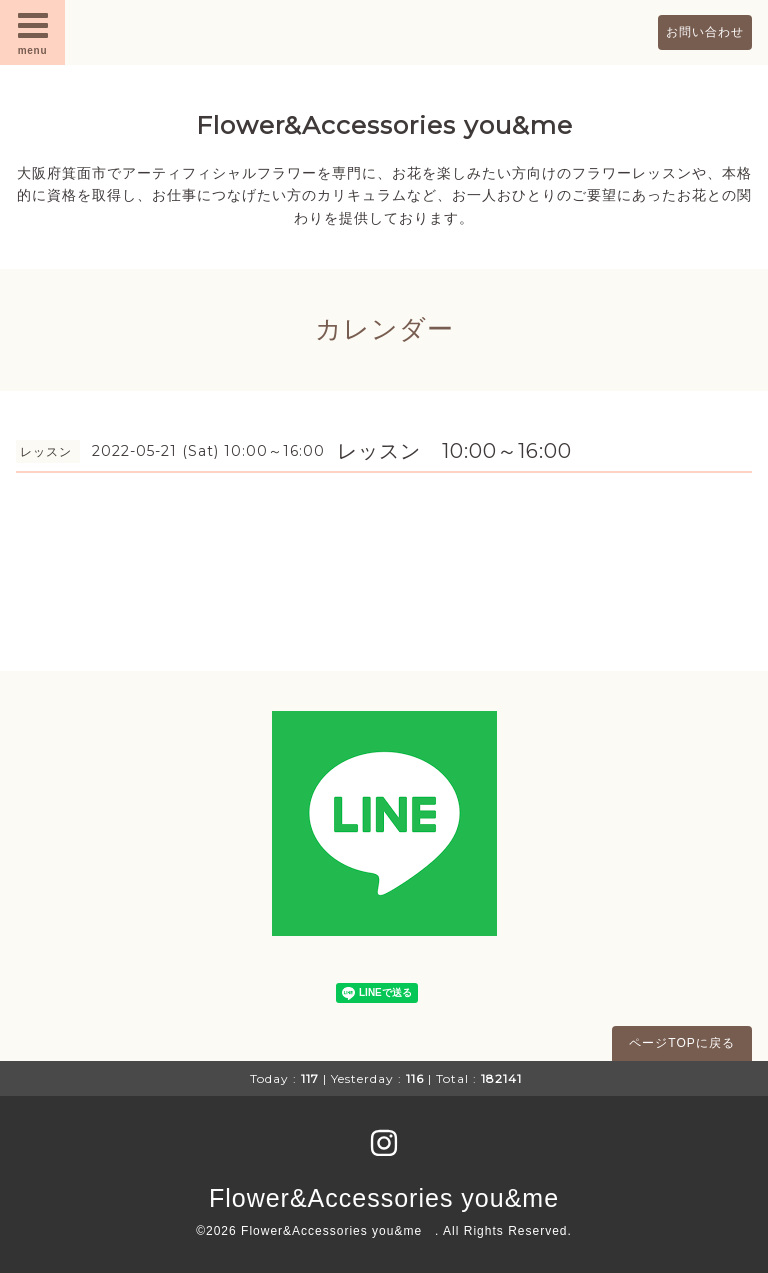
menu (33, 32)
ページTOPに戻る (681, 1043)
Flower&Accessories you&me (384, 125)
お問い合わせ (705, 32)
